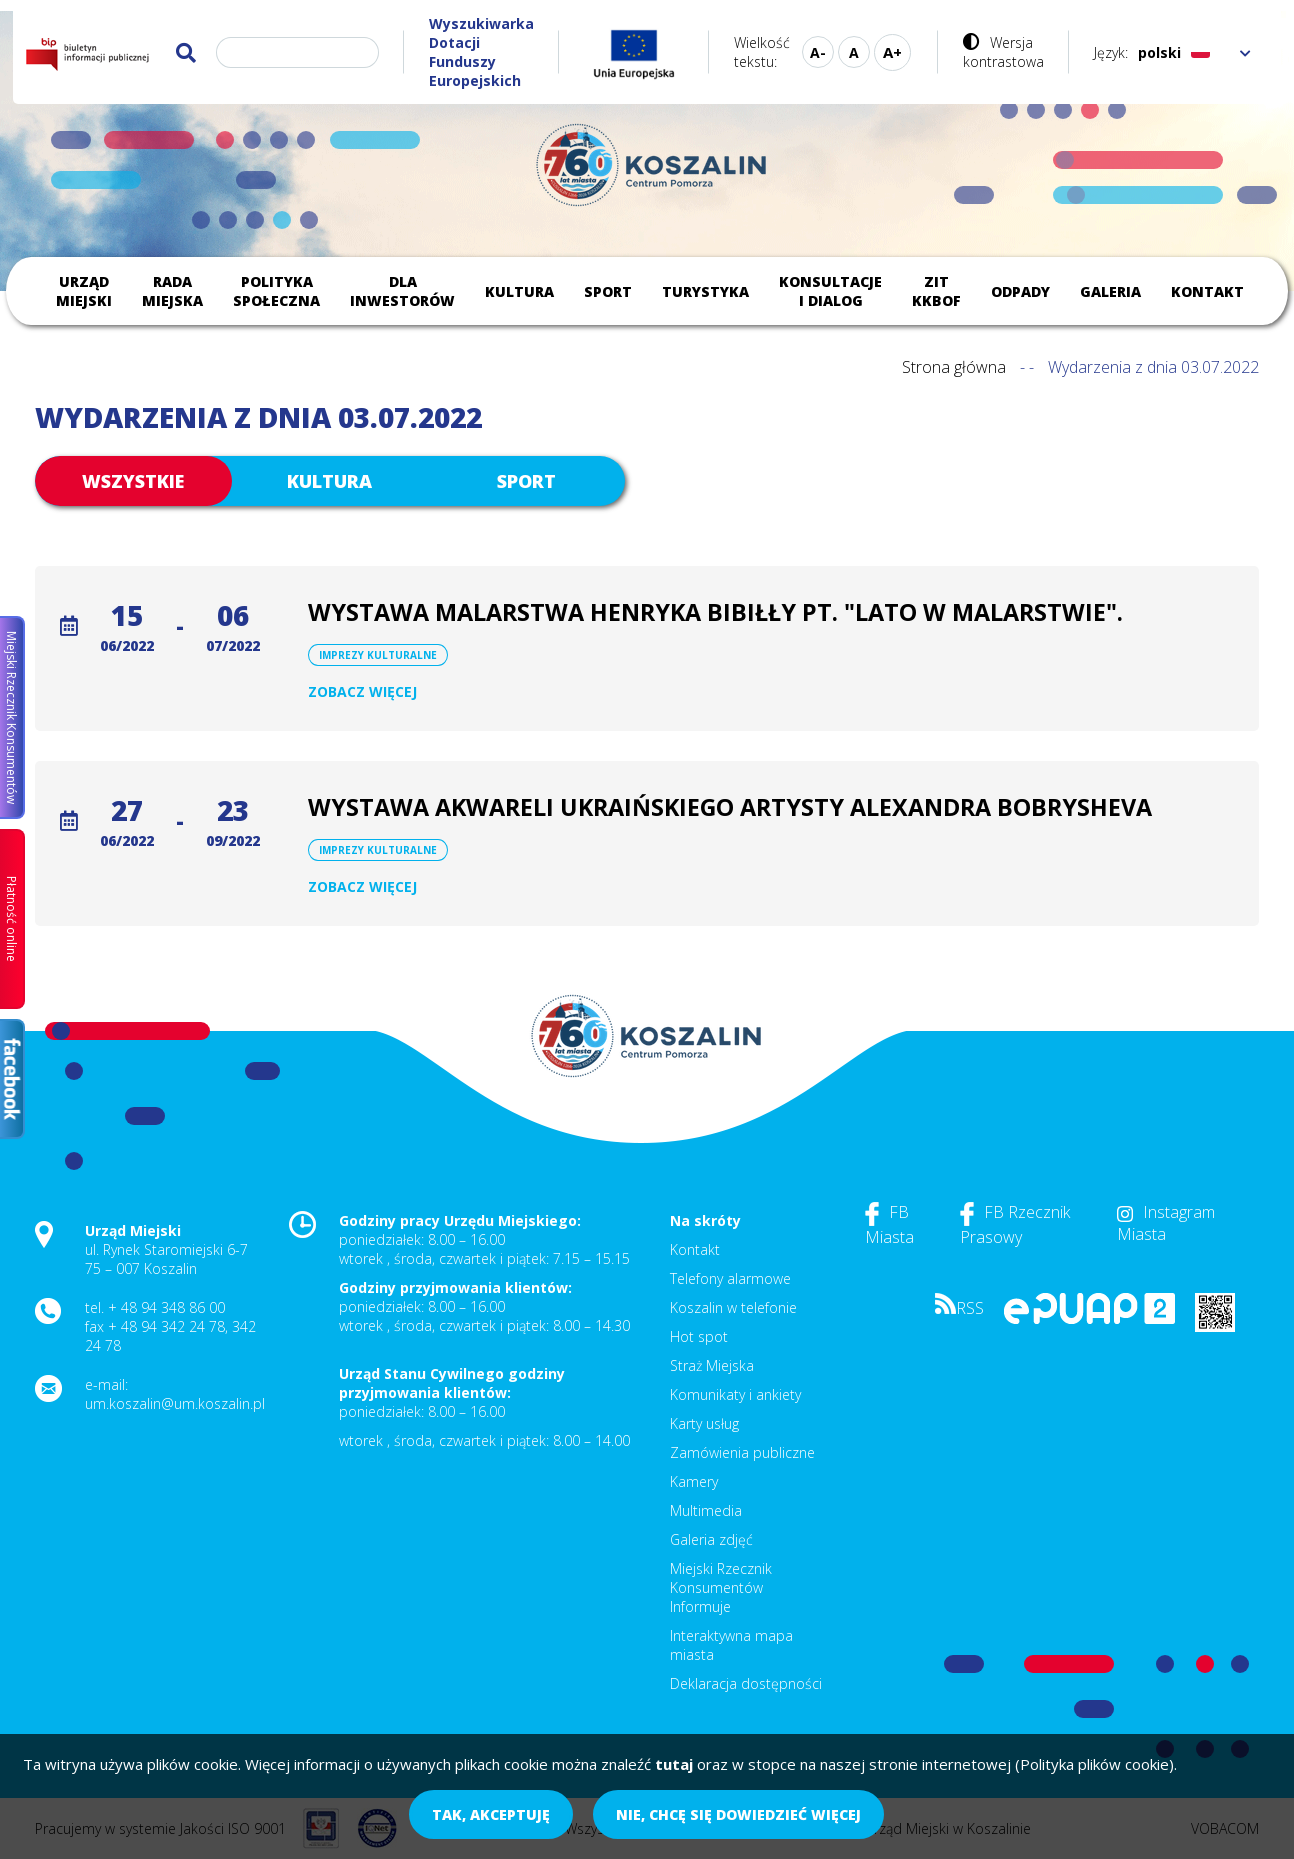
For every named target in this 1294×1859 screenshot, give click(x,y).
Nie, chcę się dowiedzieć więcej (738, 1814)
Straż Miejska (712, 1365)
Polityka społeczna (276, 291)
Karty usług (704, 1423)
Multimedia (706, 1510)
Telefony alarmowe (730, 1278)
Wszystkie (133, 481)
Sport (608, 291)
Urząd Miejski (84, 291)
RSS (959, 1308)
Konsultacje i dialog (830, 291)
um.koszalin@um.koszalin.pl (175, 1403)
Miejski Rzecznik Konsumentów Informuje (721, 1587)
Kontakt (1207, 291)
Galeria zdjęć (711, 1539)
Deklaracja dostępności (746, 1683)
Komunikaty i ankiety (735, 1394)
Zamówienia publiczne (742, 1452)
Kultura (519, 291)
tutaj (674, 1764)
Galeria (1110, 291)
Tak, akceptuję (491, 1814)
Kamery (694, 1481)
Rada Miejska (172, 291)
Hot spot (699, 1336)
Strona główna (954, 367)
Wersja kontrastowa (1003, 52)
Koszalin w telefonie (733, 1307)
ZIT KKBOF (936, 291)
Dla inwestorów (402, 291)
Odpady (1020, 291)
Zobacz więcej (362, 691)
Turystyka (705, 291)
